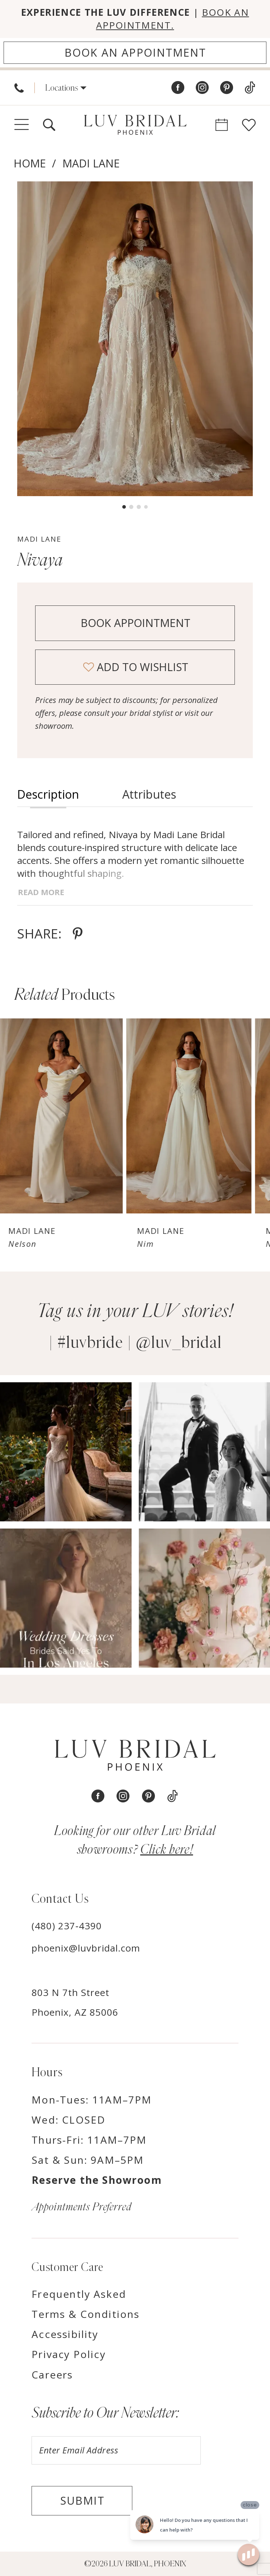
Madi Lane (91, 163)
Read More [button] (41, 892)
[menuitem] (19, 87)
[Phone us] (19, 87)
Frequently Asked (79, 2294)
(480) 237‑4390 (67, 1925)
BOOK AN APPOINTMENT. (172, 19)
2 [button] (131, 507)
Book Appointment (135, 623)
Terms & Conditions (85, 2314)
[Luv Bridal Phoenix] (135, 125)
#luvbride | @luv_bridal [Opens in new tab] (139, 1342)
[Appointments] (135, 53)
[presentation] (62, 1115)
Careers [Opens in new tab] (52, 2374)
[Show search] (49, 125)
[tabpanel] (135, 338)
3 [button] (139, 507)
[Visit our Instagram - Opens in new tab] (202, 88)
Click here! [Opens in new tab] (166, 1849)
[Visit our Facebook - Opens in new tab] (178, 88)
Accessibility (65, 2334)
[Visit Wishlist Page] (249, 125)
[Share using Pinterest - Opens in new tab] (77, 933)
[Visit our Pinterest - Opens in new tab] (226, 88)
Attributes (149, 794)
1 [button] (124, 507)
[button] (65, 88)
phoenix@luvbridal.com (86, 1947)
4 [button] (146, 507)
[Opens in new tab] (66, 1451)
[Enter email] (116, 2450)
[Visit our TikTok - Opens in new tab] (250, 88)
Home (30, 163)
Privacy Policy (68, 2354)
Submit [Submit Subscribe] (82, 2500)
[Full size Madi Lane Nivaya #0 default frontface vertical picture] (135, 338)
